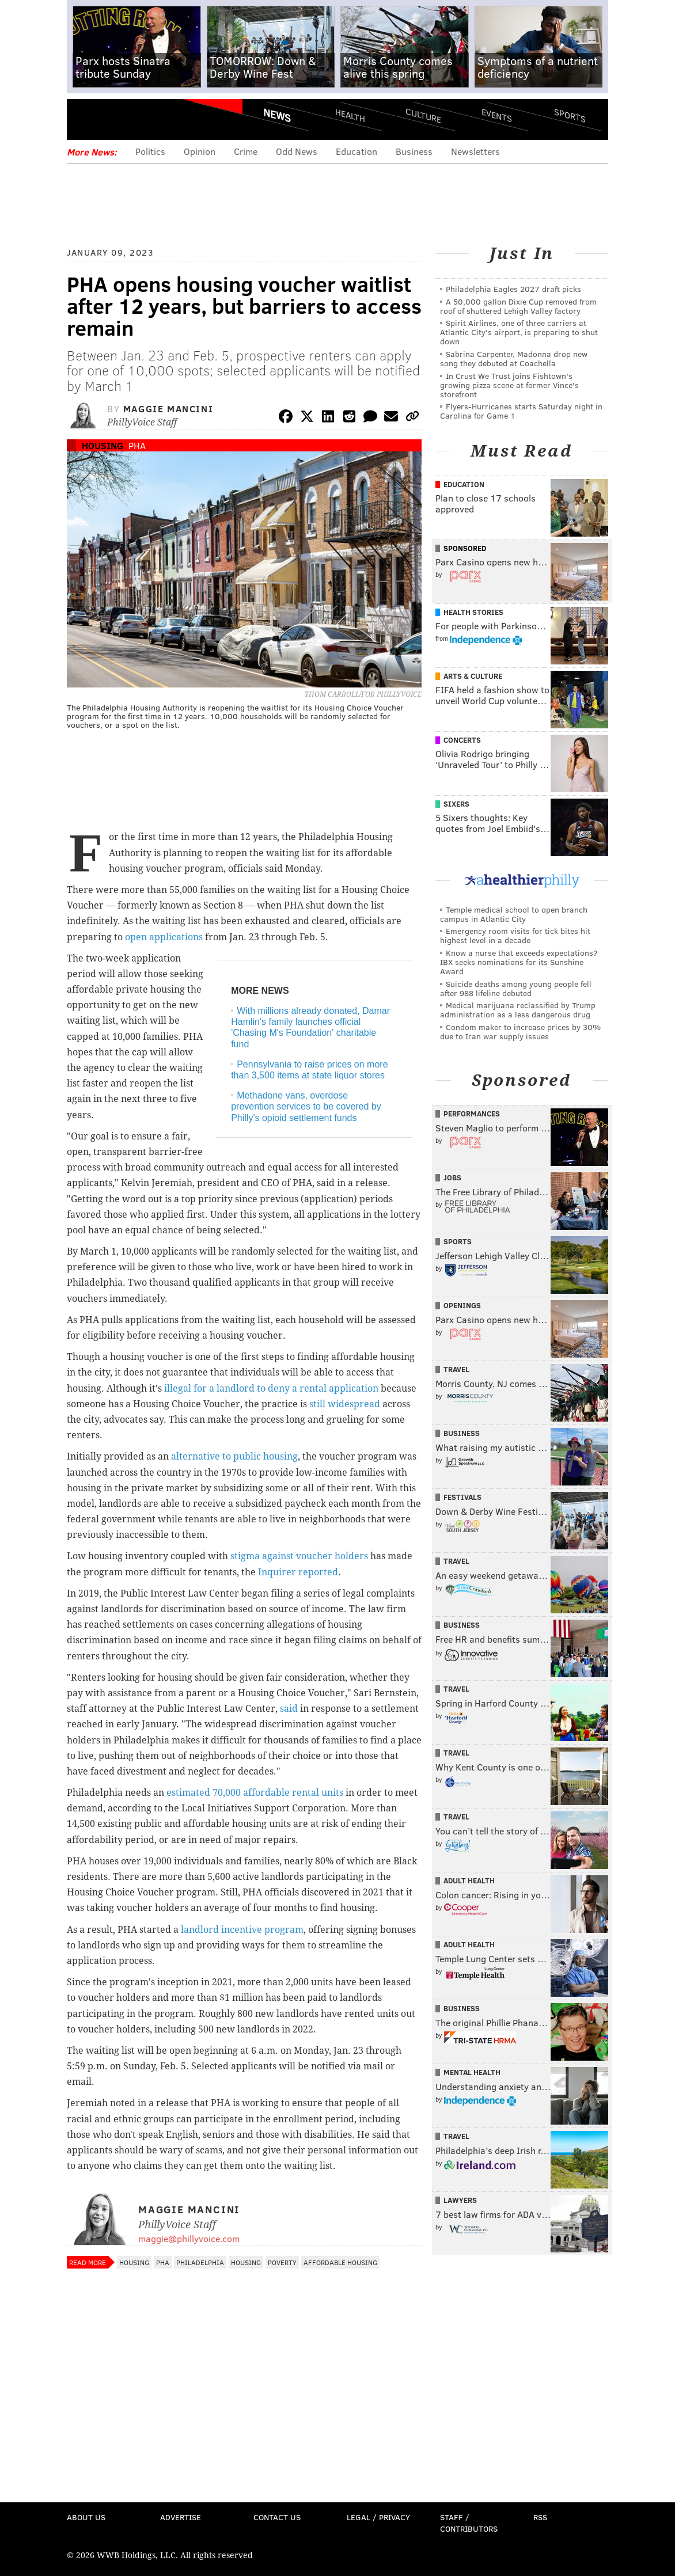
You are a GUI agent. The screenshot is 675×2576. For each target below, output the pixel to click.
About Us (86, 2517)
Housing (102, 445)
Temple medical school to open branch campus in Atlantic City (513, 914)
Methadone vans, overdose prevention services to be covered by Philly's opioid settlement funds (306, 1106)
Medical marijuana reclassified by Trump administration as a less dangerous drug (518, 1010)
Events (496, 115)
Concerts (462, 740)
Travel (456, 1369)
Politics (150, 151)
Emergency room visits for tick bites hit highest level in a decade (515, 935)
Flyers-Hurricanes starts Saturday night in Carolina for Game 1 (521, 411)
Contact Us (277, 2517)
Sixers (456, 804)
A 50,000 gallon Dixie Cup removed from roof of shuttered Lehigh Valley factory (518, 306)
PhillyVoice (146, 119)
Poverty (282, 2262)
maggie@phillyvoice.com (189, 2238)
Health (350, 115)
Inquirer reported (298, 1572)
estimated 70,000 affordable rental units (254, 1792)
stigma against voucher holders (299, 1556)
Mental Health (471, 2072)
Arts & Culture (472, 676)
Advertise (180, 2517)
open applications (164, 937)
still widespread (344, 1404)
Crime (245, 151)
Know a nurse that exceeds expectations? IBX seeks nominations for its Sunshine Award (518, 962)
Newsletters (475, 151)
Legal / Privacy (378, 2517)
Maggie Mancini (168, 408)
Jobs (452, 1177)
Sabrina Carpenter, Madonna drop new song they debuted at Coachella (513, 358)
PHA (137, 445)
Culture (423, 115)
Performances (471, 1113)
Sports (570, 115)
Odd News (296, 151)
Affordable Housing (340, 2262)
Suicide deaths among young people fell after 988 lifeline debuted (515, 988)
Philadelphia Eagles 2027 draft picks (513, 288)
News (277, 115)
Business (414, 151)
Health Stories (473, 612)
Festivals (462, 1497)
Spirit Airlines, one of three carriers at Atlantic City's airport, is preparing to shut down (519, 332)
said (289, 1708)
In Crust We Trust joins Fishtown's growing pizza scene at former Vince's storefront (509, 385)
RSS (540, 2517)
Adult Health (469, 1880)
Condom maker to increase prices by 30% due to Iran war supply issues (520, 1031)
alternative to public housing (234, 1456)
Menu (85, 119)
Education (356, 151)
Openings (462, 1305)
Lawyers (460, 2200)
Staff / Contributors (469, 2523)
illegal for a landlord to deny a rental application (271, 1388)
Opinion (199, 151)
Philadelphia (200, 2262)
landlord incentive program (242, 1929)
